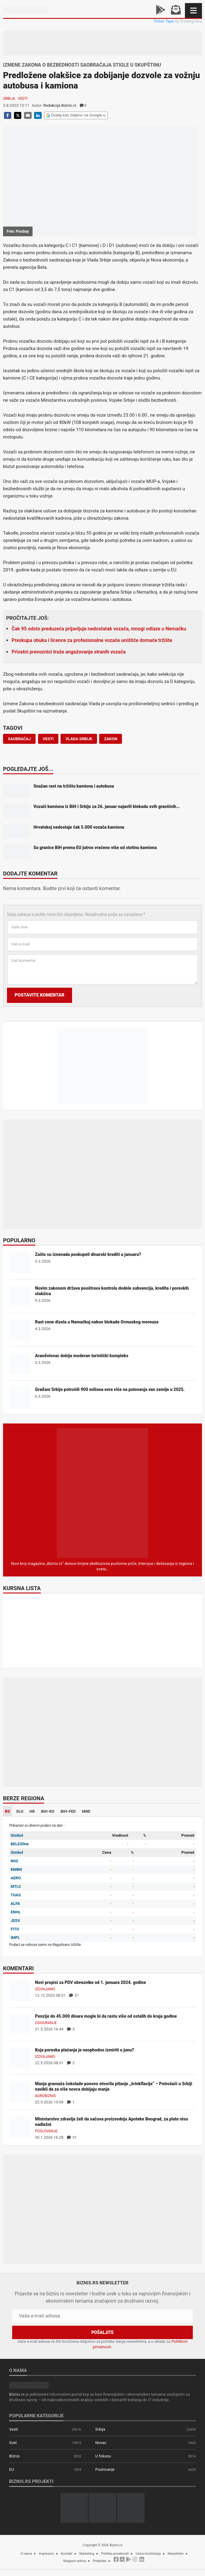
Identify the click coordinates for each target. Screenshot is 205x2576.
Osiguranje (46, 2023)
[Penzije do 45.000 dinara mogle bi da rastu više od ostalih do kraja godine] (19, 2023)
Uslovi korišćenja (148, 2554)
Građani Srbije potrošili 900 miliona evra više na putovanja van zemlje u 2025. (110, 1389)
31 (74, 1995)
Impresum (46, 2554)
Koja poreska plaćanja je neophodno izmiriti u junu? (84, 2049)
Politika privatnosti (115, 2554)
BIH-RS (47, 1811)
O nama (26, 2554)
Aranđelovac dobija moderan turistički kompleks (81, 1355)
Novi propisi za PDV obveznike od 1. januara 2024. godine (90, 1982)
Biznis (14, 2456)
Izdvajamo (45, 1989)
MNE (86, 1811)
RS (7, 1811)
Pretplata (99, 2561)
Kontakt (66, 2554)
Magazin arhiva (74, 2561)
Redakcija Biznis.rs (59, 105)
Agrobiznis (45, 2096)
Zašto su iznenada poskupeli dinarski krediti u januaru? (88, 1254)
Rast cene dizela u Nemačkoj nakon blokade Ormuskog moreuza (96, 1321)
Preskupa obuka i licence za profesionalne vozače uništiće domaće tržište (92, 640)
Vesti (23, 98)
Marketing (86, 2554)
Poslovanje (46, 2131)
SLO (19, 1811)
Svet (13, 2443)
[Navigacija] (193, 10)
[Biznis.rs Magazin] (102, 1492)
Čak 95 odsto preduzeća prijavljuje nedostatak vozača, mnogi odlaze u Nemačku (99, 629)
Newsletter (176, 2554)
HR (32, 1811)
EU (11, 2469)
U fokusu (103, 2456)
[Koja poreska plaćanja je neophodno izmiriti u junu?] (19, 2057)
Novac (100, 2443)
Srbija (9, 98)
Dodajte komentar (30, 874)
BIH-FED (68, 1811)
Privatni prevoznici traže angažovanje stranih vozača (69, 652)
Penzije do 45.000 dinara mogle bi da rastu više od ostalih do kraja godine (106, 2016)
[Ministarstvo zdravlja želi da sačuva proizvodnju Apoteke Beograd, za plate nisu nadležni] (19, 2126)
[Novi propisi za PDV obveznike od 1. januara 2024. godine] (19, 1990)
